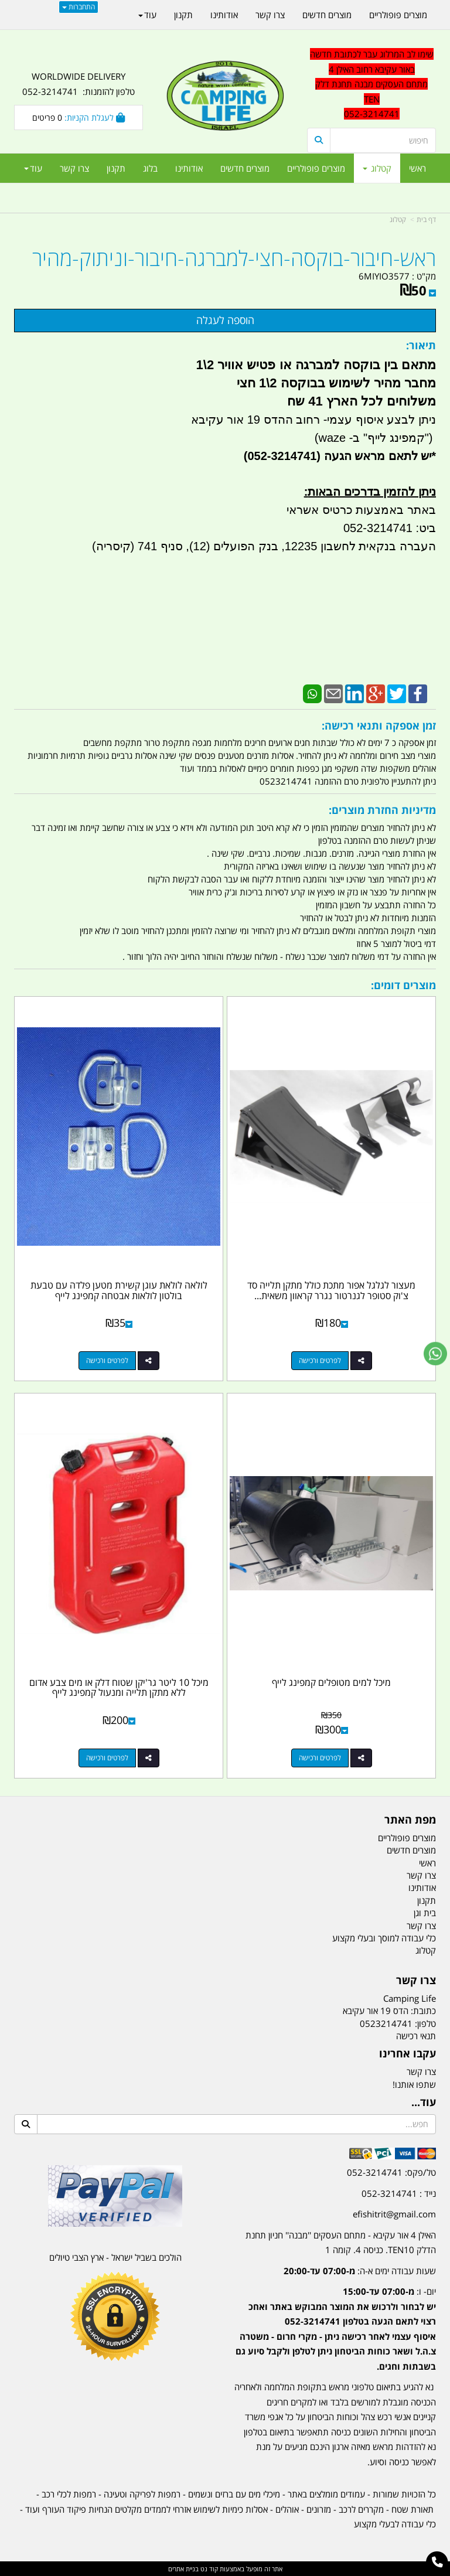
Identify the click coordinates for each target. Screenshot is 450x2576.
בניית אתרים (183, 2568)
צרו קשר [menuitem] (74, 168)
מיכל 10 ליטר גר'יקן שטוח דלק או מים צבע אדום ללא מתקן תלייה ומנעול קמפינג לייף (119, 1687)
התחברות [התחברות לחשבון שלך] (78, 7)
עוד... (423, 2102)
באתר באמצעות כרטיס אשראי (361, 509)
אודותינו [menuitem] (189, 168)
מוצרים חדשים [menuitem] (245, 168)
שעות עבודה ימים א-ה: (360, 2271)
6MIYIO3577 (384, 276)
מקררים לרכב (361, 2509)
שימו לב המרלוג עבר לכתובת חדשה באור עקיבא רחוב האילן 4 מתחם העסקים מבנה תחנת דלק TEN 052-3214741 (372, 84)
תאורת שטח (412, 2509)
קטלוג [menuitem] (377, 168)
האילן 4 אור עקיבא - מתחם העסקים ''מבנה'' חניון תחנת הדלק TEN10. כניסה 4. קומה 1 (341, 2242)
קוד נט (208, 2568)
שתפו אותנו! (414, 2084)
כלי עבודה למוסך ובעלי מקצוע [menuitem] (384, 1938)
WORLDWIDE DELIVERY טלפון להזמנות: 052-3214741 (78, 83)
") (430, 437)
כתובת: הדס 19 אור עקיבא (389, 2010)
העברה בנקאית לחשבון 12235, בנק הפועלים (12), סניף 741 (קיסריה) (264, 546)
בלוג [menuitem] (150, 168)
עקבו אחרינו (407, 2054)
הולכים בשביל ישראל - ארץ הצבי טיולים (115, 2257)
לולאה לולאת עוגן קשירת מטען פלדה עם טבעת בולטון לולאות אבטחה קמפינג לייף (118, 1290)
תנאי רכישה (416, 2036)
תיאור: (421, 345)
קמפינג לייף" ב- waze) (370, 437)
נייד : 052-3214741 (399, 2193)
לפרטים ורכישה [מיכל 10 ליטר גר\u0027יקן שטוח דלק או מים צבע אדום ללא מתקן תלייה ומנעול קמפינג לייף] (107, 1758)
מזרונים (318, 2509)
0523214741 (386, 2023)
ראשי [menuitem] (417, 168)
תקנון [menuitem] (116, 168)
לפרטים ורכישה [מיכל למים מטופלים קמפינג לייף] (320, 1758)
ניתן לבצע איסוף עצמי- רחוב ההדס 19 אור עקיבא (313, 419)
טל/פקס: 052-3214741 (391, 2172)
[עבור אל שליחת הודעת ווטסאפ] (435, 1353)
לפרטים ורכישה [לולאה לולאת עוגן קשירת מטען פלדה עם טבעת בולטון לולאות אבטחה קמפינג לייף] (107, 1360)
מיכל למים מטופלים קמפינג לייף (331, 1682)
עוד (33, 168)
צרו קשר (416, 1980)
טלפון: (425, 2023)
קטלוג (398, 219)
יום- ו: (336, 2328)
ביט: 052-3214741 (389, 528)
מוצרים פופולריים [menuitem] (316, 168)
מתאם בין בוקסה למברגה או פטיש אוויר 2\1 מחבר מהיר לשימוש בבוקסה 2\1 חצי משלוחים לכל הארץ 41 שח (314, 382)
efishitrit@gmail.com (394, 2214)
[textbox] (335, 2320)
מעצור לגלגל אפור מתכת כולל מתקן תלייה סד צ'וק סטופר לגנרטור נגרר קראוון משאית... (331, 1290)
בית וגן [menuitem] (425, 1913)
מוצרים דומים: (403, 985)
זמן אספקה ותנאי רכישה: (379, 725)
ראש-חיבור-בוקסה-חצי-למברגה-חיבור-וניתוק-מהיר (234, 258)
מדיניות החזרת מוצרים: (382, 810)
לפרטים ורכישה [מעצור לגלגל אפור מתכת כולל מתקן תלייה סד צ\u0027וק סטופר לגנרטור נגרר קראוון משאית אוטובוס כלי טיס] (320, 1360)
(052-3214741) (280, 455)
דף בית (426, 219)
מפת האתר (410, 1820)
